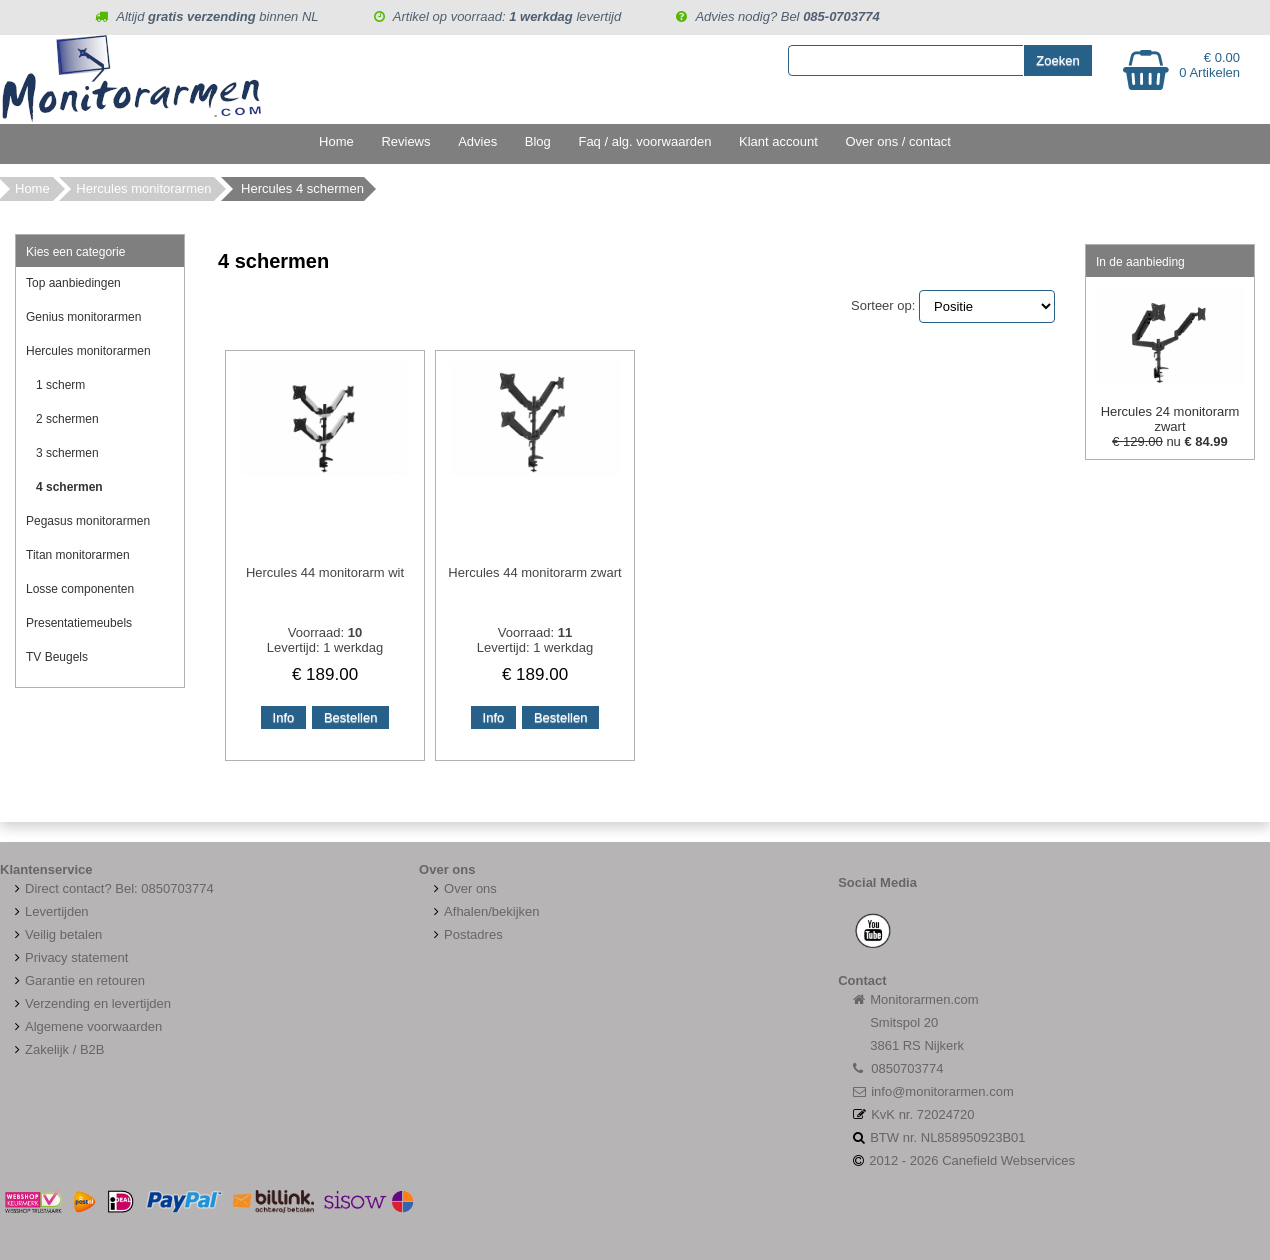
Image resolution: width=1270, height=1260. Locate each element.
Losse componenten (80, 589)
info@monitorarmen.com (942, 1091)
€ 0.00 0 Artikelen (1209, 65)
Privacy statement (69, 957)
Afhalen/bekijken (484, 911)
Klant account (778, 141)
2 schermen (67, 419)
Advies (477, 141)
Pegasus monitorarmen (88, 521)
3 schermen (67, 453)
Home (336, 141)
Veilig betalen (63, 934)
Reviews (405, 141)
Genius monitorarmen (83, 317)
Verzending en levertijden (90, 1003)
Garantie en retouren (77, 980)
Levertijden (49, 911)
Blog (538, 141)
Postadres (466, 934)
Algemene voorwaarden (86, 1026)
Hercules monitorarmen (143, 188)
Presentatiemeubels (79, 623)
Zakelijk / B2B (64, 1049)
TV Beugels (57, 657)
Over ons (463, 888)
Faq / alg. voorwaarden (644, 141)
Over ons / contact (898, 141)
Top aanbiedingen (73, 283)
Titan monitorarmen (78, 555)
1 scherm (60, 385)
